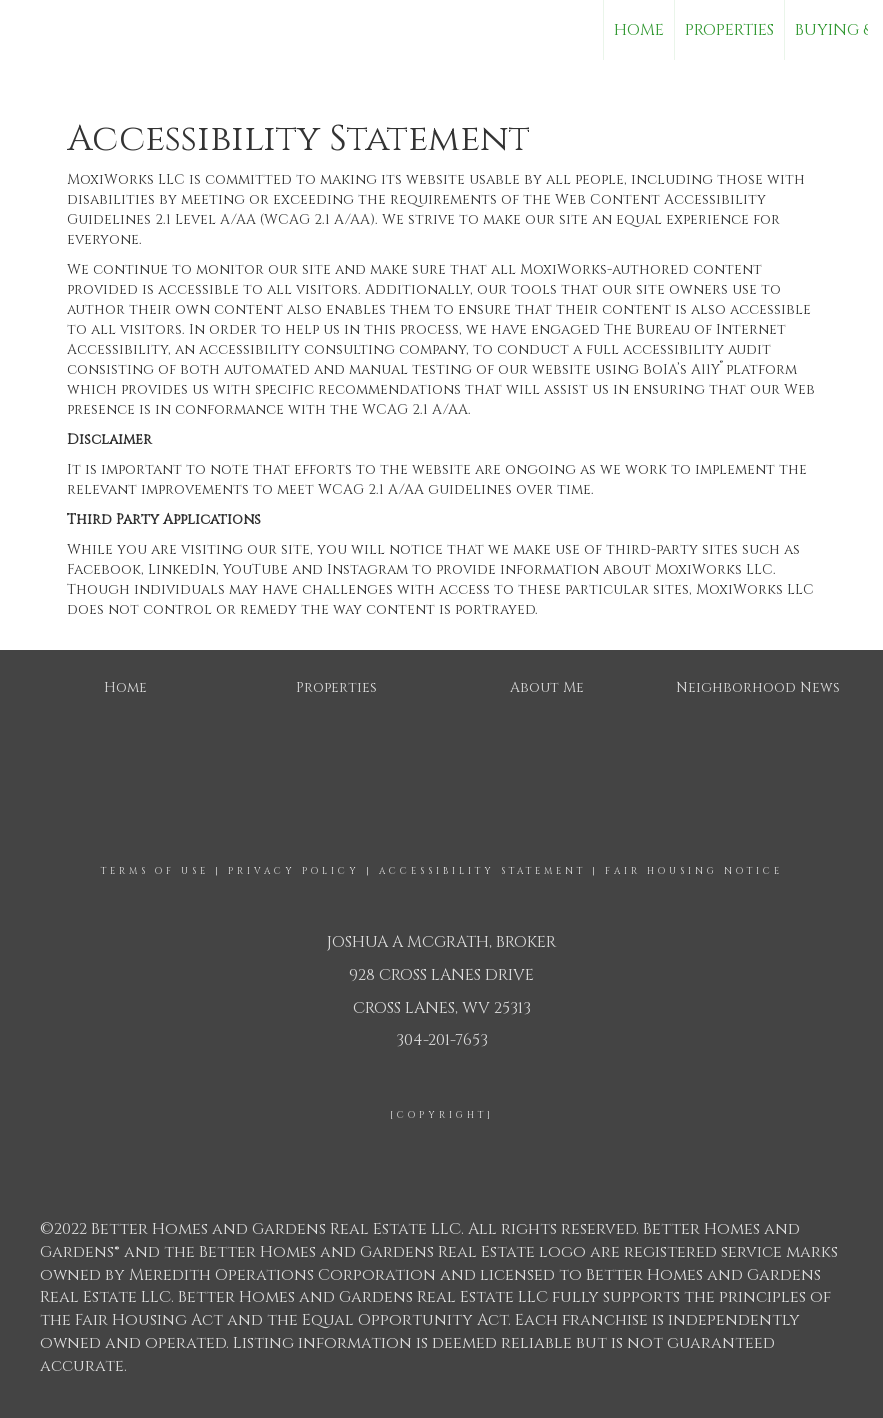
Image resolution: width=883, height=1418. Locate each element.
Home (639, 30)
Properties (729, 30)
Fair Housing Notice (694, 871)
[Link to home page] (25, 30)
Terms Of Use (155, 871)
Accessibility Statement (482, 871)
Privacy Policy (294, 871)
